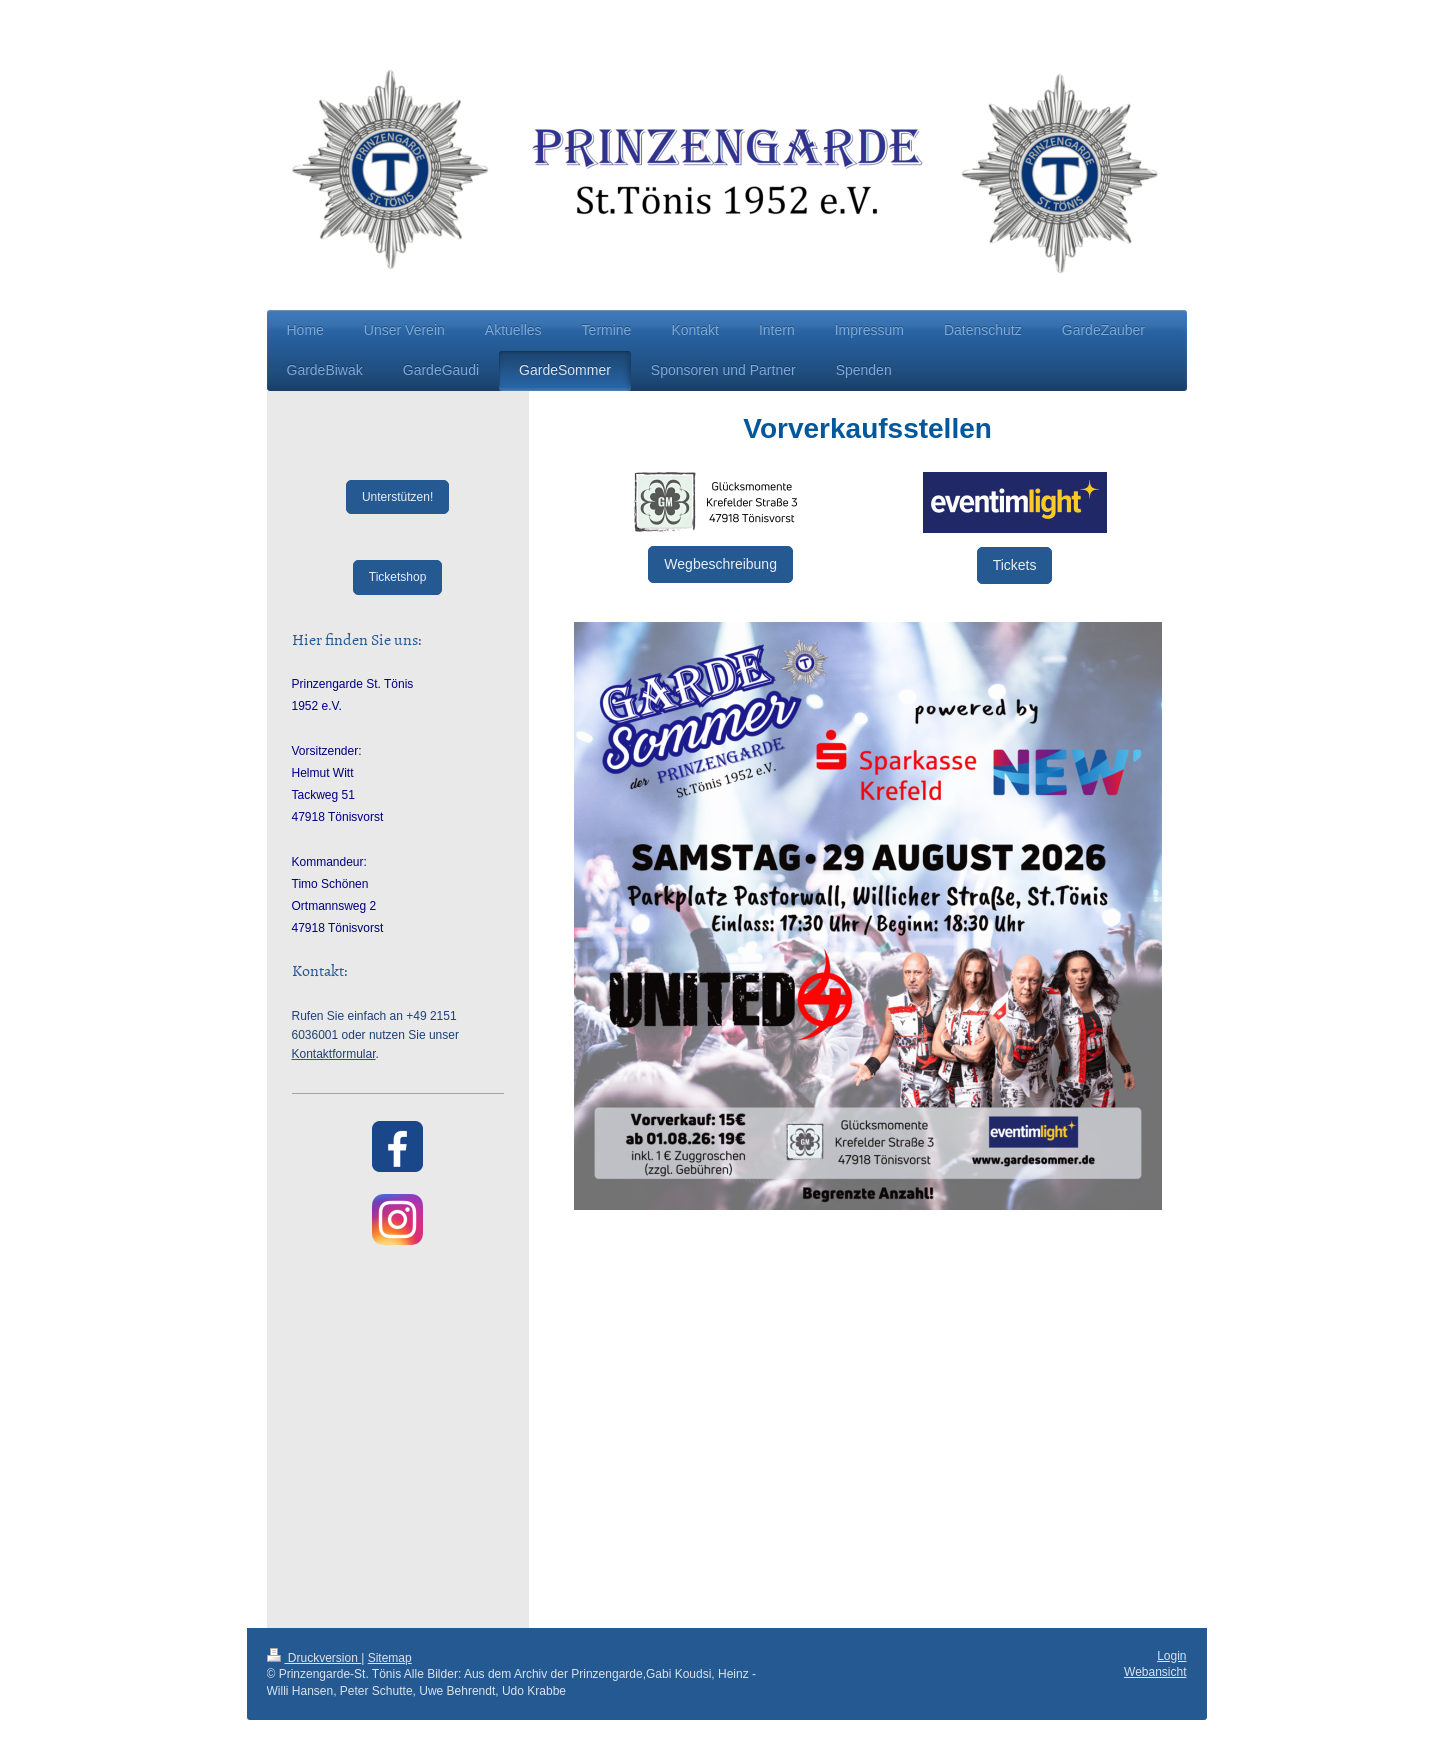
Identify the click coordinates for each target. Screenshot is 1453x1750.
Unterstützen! (397, 497)
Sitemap (390, 1658)
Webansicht (1155, 1672)
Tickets (1015, 565)
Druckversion (314, 1658)
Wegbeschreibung (720, 564)
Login (1171, 1656)
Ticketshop (398, 577)
